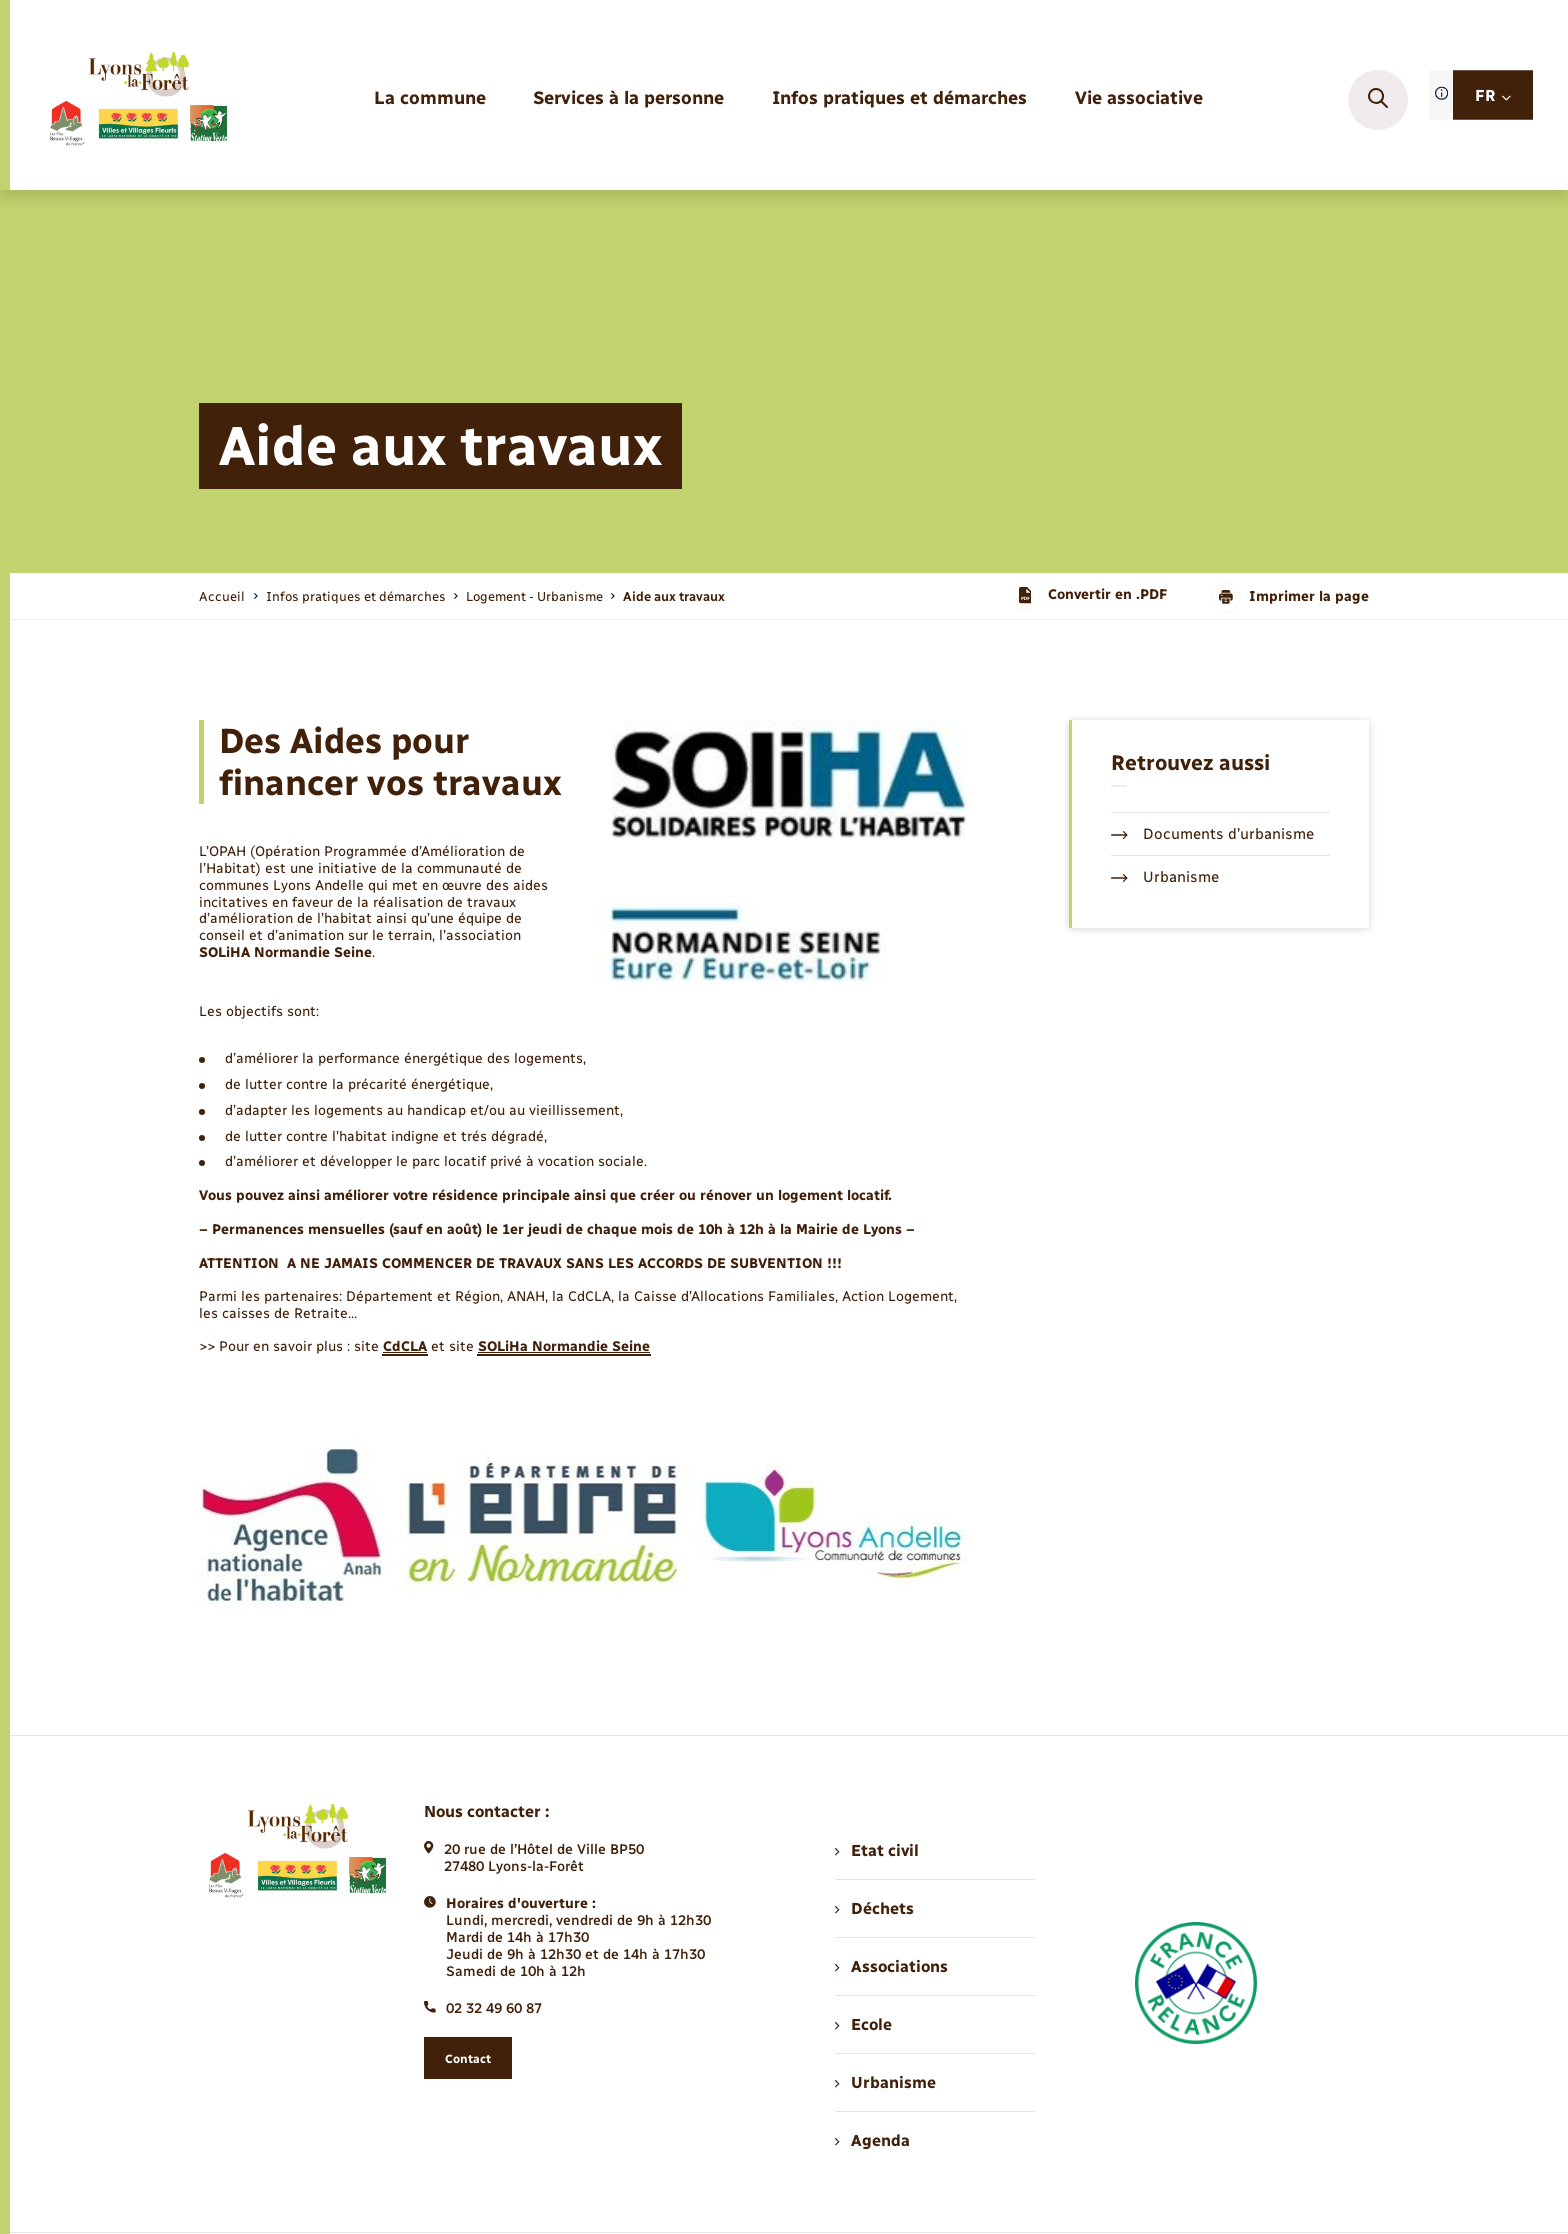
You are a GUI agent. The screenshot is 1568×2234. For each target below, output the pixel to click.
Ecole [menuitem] (863, 2024)
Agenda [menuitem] (872, 2140)
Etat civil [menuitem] (876, 1850)
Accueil (222, 596)
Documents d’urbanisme (1212, 834)
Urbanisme (1165, 877)
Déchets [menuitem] (874, 1908)
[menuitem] (430, 99)
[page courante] (674, 596)
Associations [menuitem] (891, 1966)
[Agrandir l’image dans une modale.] (784, 852)
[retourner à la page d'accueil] (137, 100)
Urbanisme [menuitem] (885, 2082)
